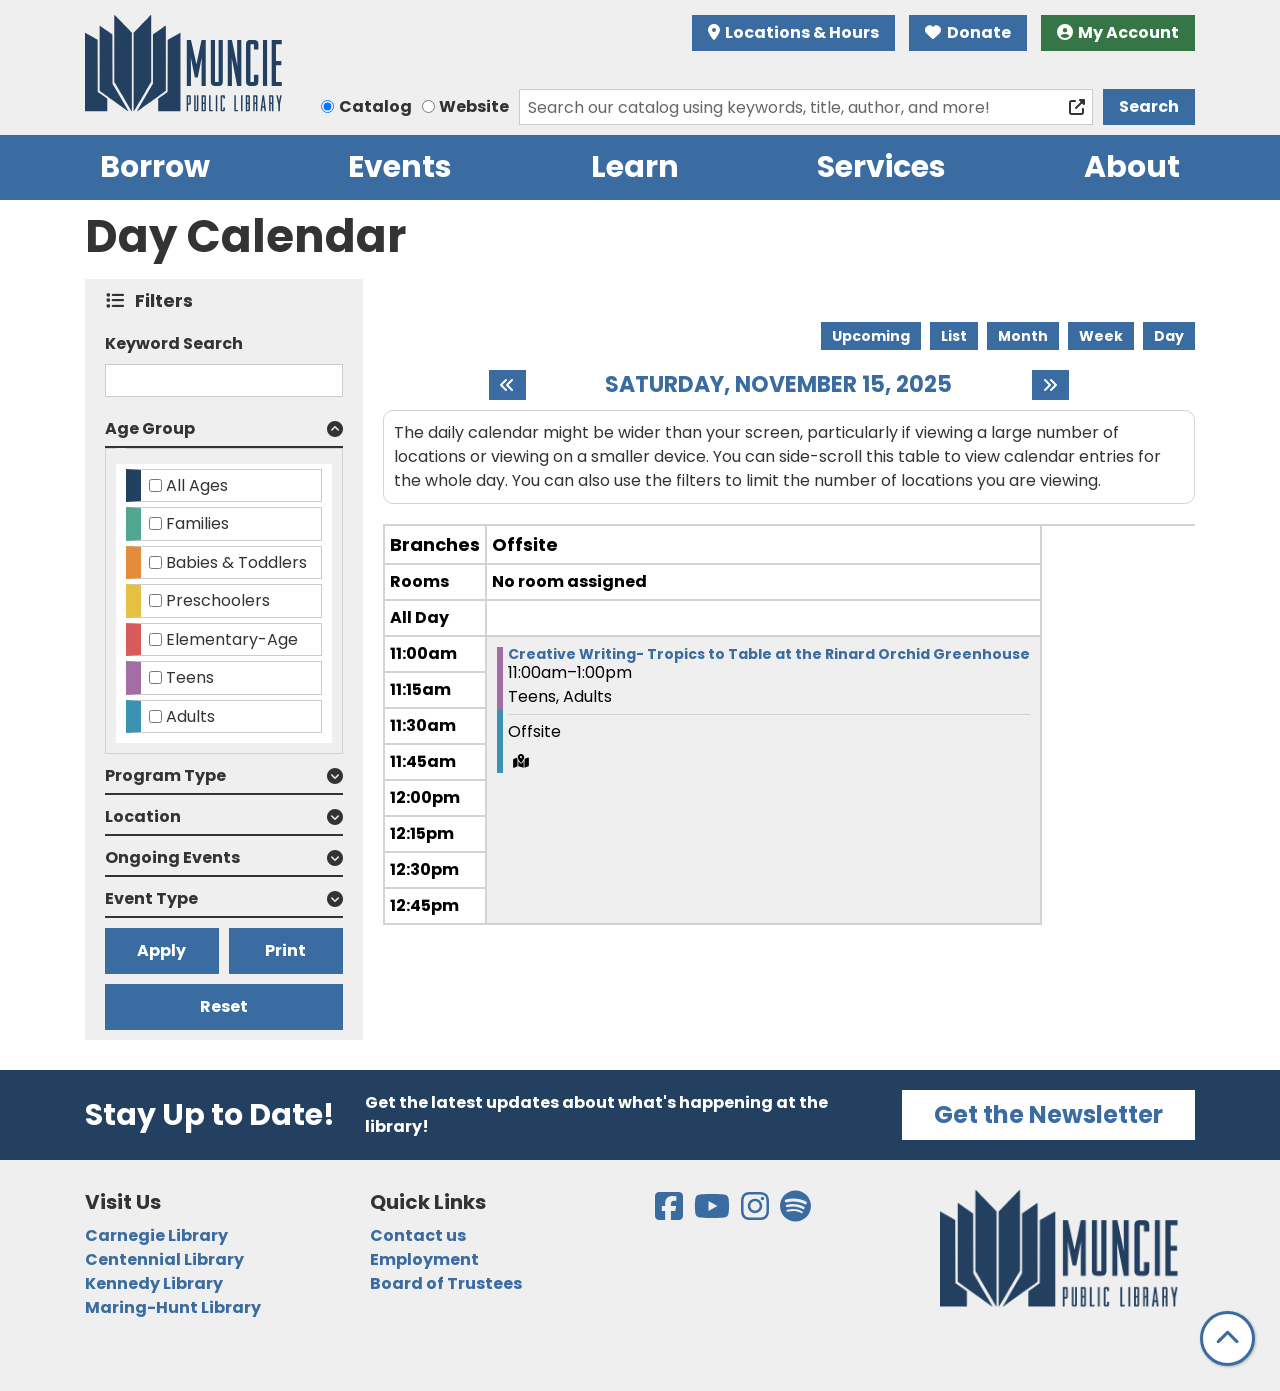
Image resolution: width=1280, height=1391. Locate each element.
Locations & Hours (794, 32)
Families (197, 523)
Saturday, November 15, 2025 (778, 385)
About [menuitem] (1132, 167)
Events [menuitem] (400, 167)
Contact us (418, 1235)
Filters (168, 300)
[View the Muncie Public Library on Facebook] (670, 1212)
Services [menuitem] (881, 167)
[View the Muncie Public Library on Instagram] (756, 1212)
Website (474, 106)
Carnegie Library (156, 1235)
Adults (190, 716)
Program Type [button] (165, 775)
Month (1023, 336)
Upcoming (871, 336)
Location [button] (143, 816)
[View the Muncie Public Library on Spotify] (795, 1212)
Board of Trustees (446, 1283)
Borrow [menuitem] (155, 167)
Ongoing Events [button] (172, 857)
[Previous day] (507, 385)
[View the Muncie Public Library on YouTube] (713, 1212)
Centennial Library (164, 1259)
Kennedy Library (154, 1283)
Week (1101, 336)
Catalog (375, 106)
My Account (1118, 32)
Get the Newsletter (1048, 1114)
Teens (190, 677)
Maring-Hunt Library (173, 1307)
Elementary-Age (232, 639)
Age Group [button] (150, 428)
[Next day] (1050, 385)
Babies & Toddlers (236, 562)
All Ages (197, 485)
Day (1169, 336)
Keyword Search (174, 343)
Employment (424, 1259)
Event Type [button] (151, 898)
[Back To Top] (1227, 1338)
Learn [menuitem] (635, 167)
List (954, 336)
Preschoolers (218, 600)
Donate (968, 32)
